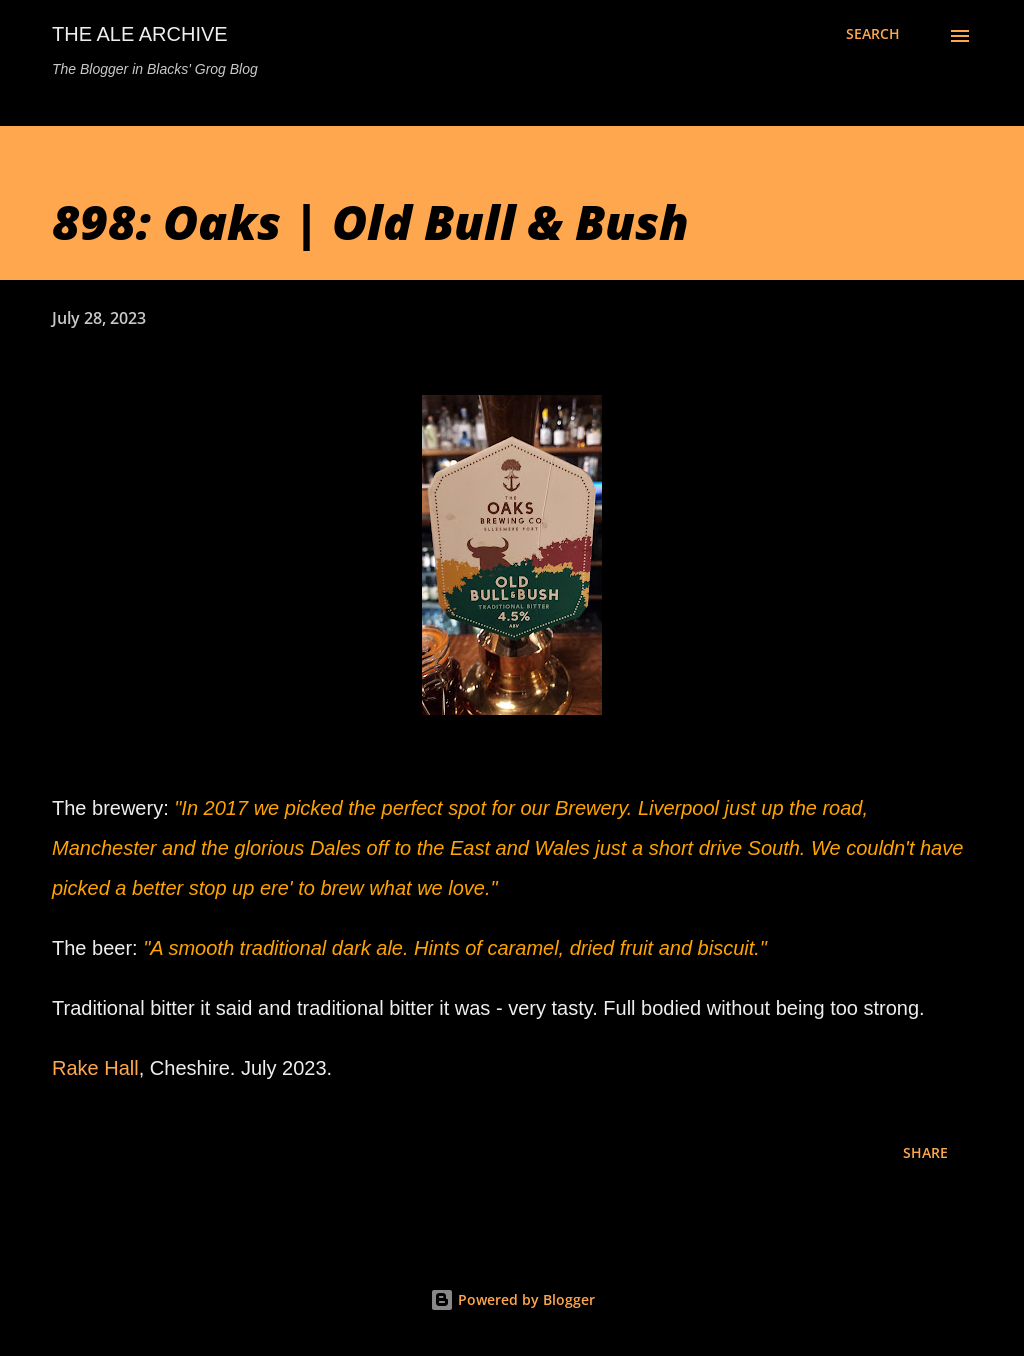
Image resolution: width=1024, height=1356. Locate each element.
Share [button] (925, 1152)
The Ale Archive (140, 34)
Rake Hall (95, 1068)
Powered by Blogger (512, 1299)
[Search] (873, 34)
